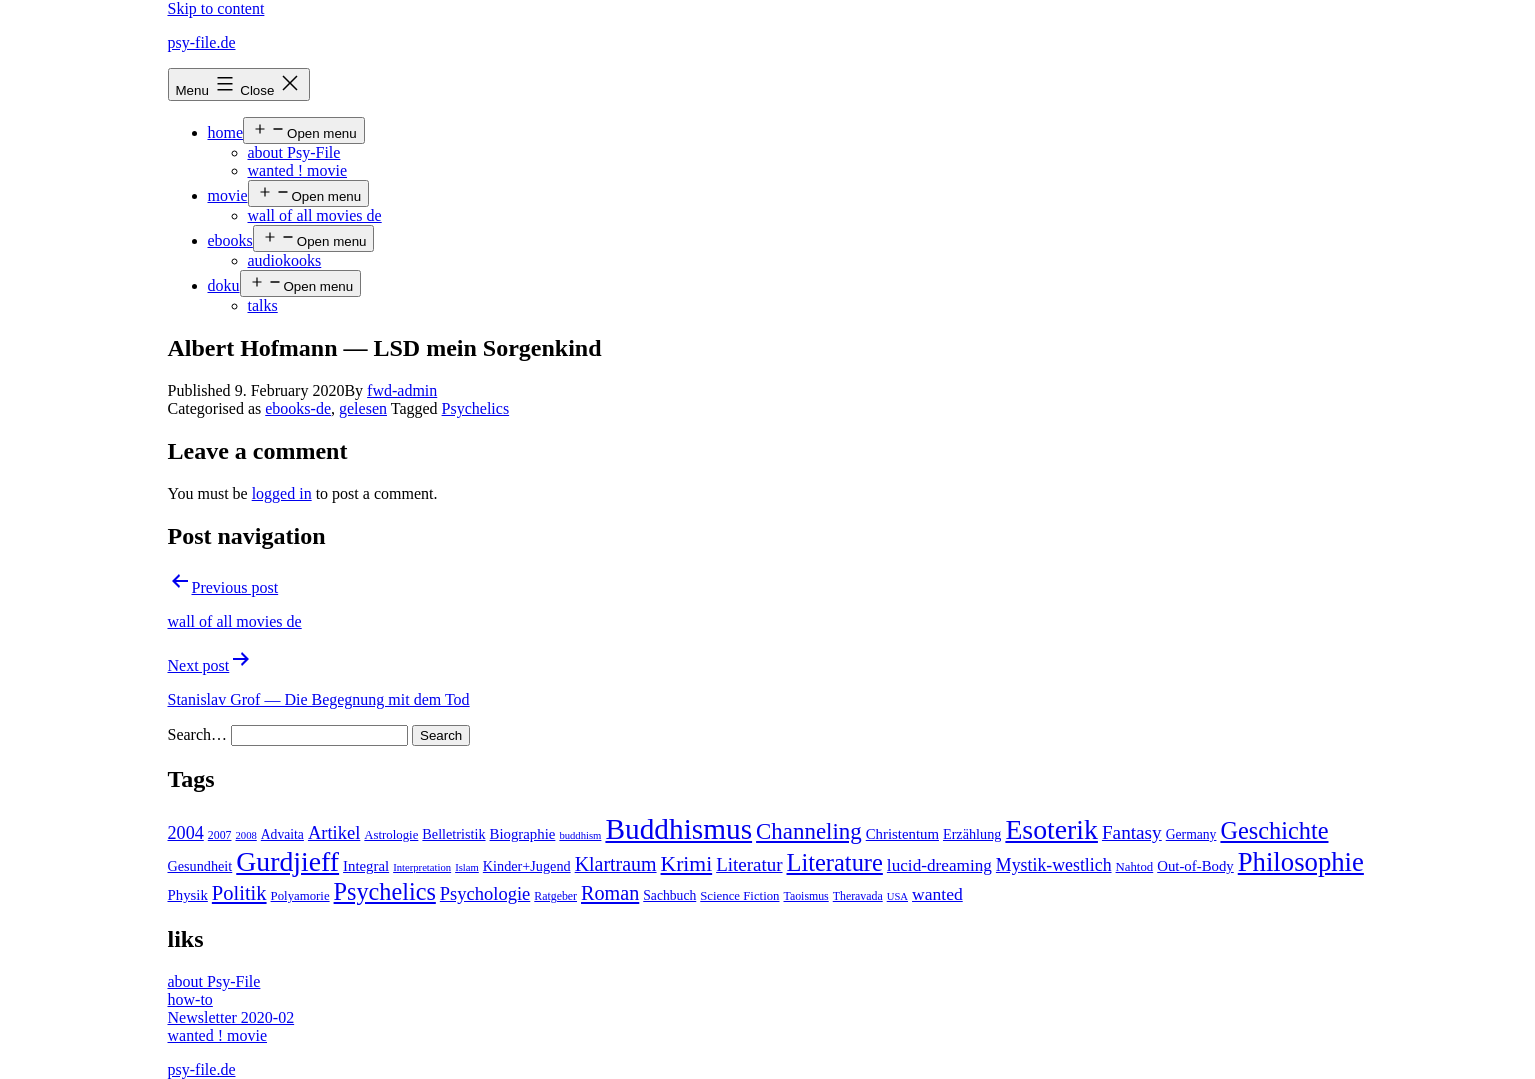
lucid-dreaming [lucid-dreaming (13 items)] (939, 865)
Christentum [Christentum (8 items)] (902, 834)
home (226, 132)
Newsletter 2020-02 (231, 1017)
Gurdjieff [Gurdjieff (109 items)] (287, 861)
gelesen (363, 408)
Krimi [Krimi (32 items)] (687, 864)
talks (263, 305)
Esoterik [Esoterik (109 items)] (1051, 829)
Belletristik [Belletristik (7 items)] (453, 834)
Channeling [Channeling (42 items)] (809, 831)
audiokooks (285, 260)
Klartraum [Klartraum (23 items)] (616, 864)
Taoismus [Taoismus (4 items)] (806, 896)
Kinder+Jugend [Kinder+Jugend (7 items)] (527, 866)
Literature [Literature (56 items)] (835, 862)
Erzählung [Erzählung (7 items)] (972, 834)
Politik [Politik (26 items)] (239, 893)
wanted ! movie (298, 170)
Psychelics (476, 408)
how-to (190, 999)
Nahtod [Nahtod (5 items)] (1135, 867)
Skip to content (216, 8)
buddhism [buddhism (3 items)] (580, 835)
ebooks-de (298, 408)
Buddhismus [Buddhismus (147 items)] (678, 829)
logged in (282, 493)
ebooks (230, 240)
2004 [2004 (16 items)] (186, 833)
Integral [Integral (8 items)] (366, 866)
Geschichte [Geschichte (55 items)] (1274, 830)
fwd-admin (402, 390)
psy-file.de (202, 42)
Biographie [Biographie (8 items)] (523, 834)
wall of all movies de (315, 215)
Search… (198, 734)
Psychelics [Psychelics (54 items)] (385, 891)
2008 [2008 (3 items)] (245, 835)
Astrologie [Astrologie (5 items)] (391, 835)
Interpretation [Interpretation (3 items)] (422, 867)
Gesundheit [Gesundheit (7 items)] (200, 866)
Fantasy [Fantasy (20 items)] (1132, 832)
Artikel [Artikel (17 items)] (334, 833)
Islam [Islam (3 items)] (467, 867)
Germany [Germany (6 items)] (1191, 834)
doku (224, 285)
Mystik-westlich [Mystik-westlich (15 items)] (1054, 865)
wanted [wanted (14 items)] (937, 894)
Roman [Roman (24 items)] (610, 893)
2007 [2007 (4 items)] (220, 835)
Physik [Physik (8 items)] (188, 895)
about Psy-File (294, 152)
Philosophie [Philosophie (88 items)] (1301, 862)
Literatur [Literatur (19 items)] (749, 864)
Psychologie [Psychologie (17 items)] (485, 894)
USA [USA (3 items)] (897, 896)
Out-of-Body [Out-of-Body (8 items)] (1195, 866)
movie (228, 195)
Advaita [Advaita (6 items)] (282, 834)
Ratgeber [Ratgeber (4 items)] (555, 896)
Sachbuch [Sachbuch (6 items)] (669, 895)
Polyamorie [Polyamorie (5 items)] (300, 896)
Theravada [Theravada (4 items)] (858, 896)
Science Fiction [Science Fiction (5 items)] (739, 896)
